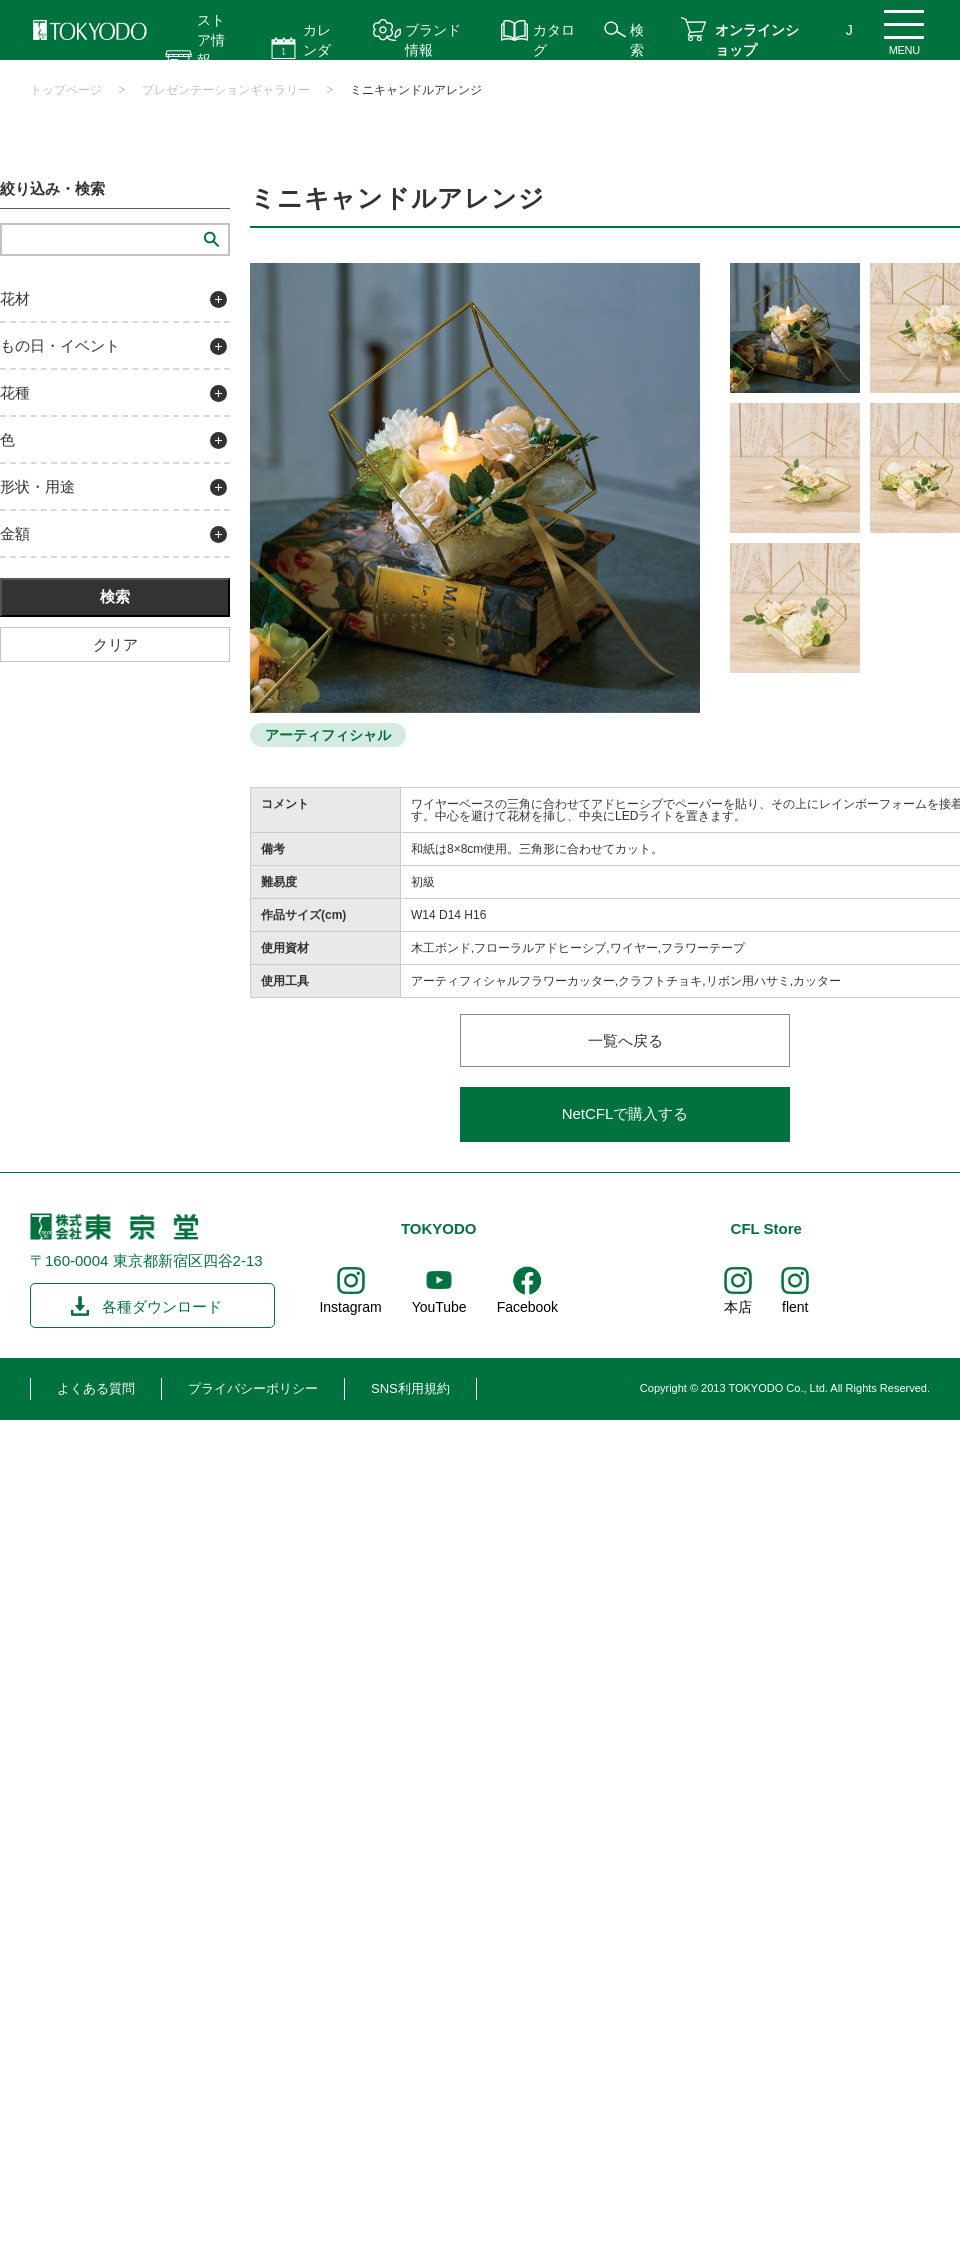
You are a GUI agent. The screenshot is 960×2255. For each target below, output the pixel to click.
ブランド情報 (433, 40)
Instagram (350, 1307)
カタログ (554, 40)
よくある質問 (96, 1388)
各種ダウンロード (162, 1306)
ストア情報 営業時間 (211, 60)
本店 (738, 1307)
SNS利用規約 (410, 1388)
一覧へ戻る (625, 1040)
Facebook (527, 1307)
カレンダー (317, 50)
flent (795, 1307)
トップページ (66, 90)
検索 (637, 40)
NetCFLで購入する (625, 1113)
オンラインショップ (757, 40)
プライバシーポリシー (253, 1388)
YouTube (439, 1307)
